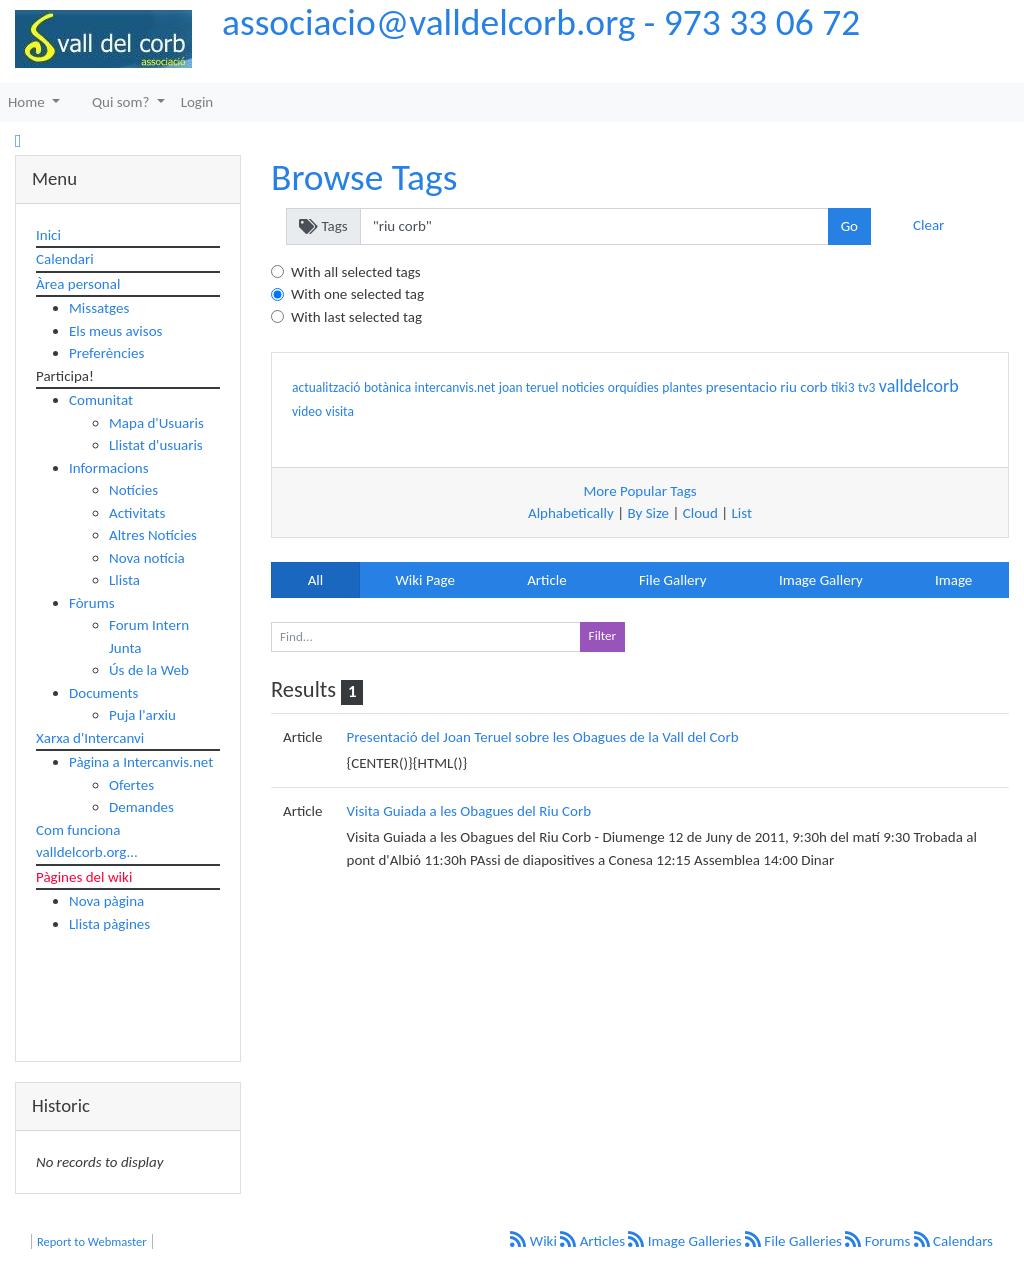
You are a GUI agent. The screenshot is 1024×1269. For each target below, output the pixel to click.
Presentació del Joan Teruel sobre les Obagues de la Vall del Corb (543, 737)
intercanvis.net (455, 387)
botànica (387, 387)
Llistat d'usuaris (156, 445)
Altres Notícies (153, 535)
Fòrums (92, 603)
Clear (928, 225)
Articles (594, 1241)
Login (197, 102)
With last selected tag (356, 317)
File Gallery (673, 580)
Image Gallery (821, 580)
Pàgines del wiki (84, 877)
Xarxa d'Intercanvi (90, 738)
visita (340, 411)
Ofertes (131, 785)
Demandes (141, 807)
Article (547, 580)
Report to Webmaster (92, 1241)
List (742, 513)
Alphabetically (571, 513)
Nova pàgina (106, 901)
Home (28, 102)
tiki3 (843, 387)
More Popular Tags (639, 491)
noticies (583, 387)
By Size (648, 513)
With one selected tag (357, 294)
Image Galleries (686, 1241)
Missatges (99, 308)
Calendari (65, 259)
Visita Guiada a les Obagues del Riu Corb (469, 811)
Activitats (137, 513)
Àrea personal (78, 284)
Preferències (106, 353)
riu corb (803, 387)
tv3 (866, 387)
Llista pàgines (109, 924)
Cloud (700, 513)
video (307, 411)
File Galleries (795, 1241)
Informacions (109, 468)
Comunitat (101, 400)
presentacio (741, 387)
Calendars (953, 1241)
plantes (682, 387)
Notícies (133, 490)
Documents (103, 693)
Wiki (535, 1241)
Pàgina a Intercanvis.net (141, 762)
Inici (48, 235)
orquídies (633, 387)
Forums (879, 1241)
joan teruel (529, 387)
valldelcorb (919, 386)
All (316, 580)
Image (953, 580)
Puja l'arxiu (142, 715)
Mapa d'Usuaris (156, 423)
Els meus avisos (115, 331)
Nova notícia (147, 558)
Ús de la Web (149, 670)
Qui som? (122, 102)
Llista (124, 580)
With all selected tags (356, 272)
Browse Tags (364, 177)
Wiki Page (424, 580)
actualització (326, 387)
